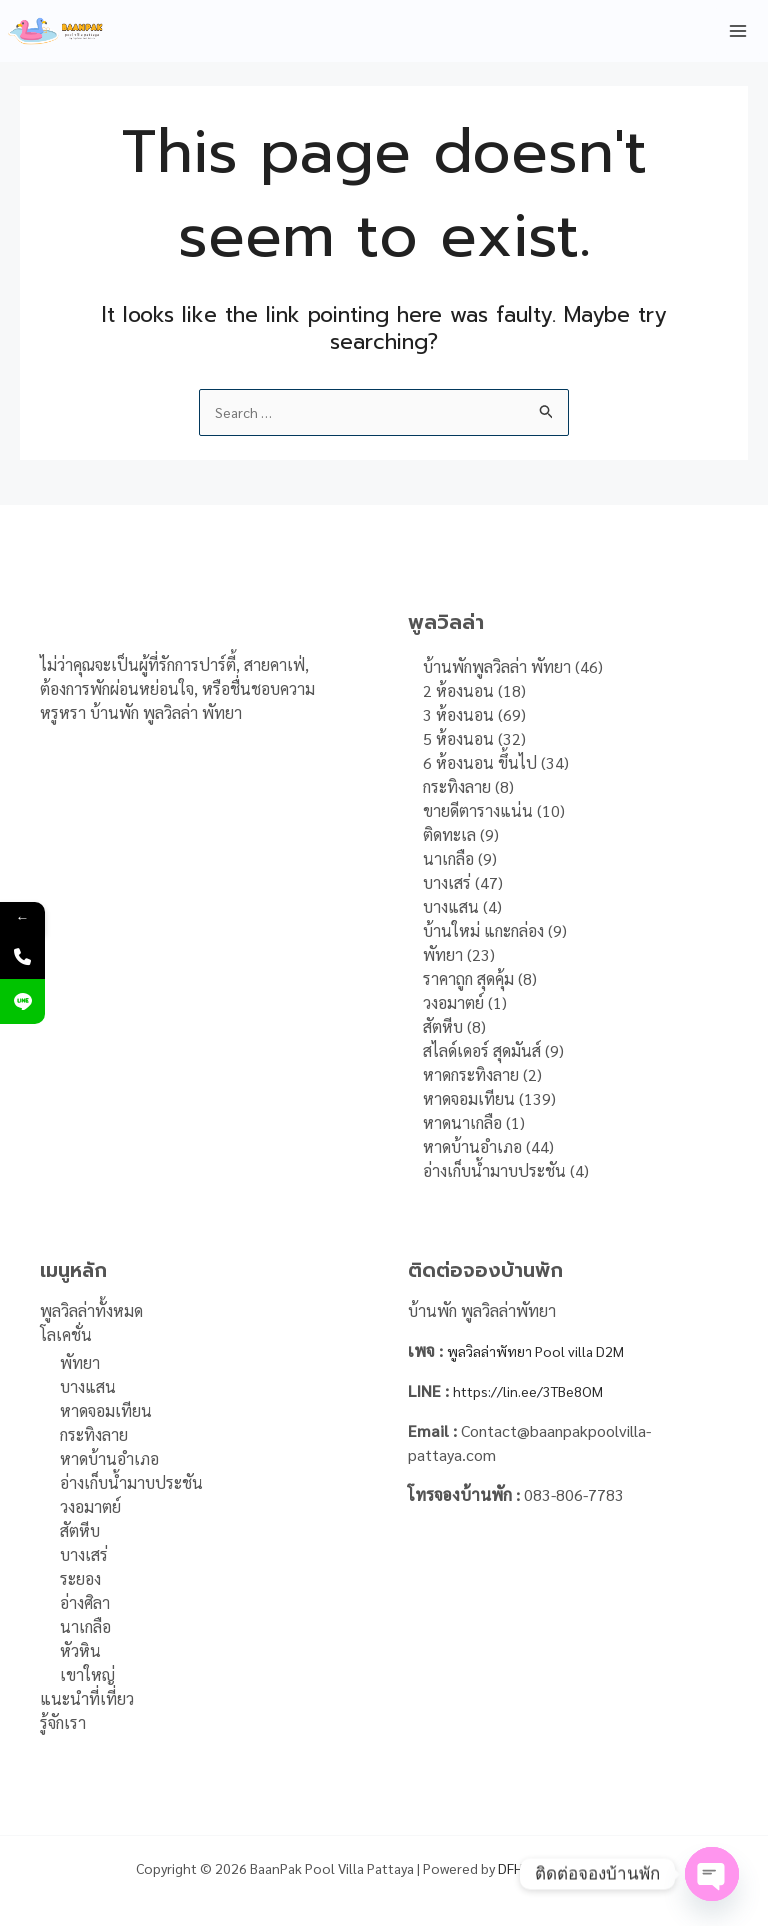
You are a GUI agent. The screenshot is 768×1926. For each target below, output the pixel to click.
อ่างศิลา (85, 1602)
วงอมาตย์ (90, 1506)
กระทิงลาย (94, 1434)
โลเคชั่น (66, 1334)
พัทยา (80, 1362)
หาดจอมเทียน (106, 1410)
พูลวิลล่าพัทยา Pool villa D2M (546, 1350)
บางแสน (88, 1386)
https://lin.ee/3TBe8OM (539, 1390)
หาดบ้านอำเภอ (109, 1458)
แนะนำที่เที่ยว (87, 1698)
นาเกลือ (85, 1626)
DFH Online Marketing (565, 1868)
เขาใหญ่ (87, 1674)
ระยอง (80, 1578)
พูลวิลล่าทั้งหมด (91, 1310)
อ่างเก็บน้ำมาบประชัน (131, 1482)
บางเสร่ (84, 1554)
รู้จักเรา (63, 1722)
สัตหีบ (80, 1530)
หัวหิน (80, 1650)
